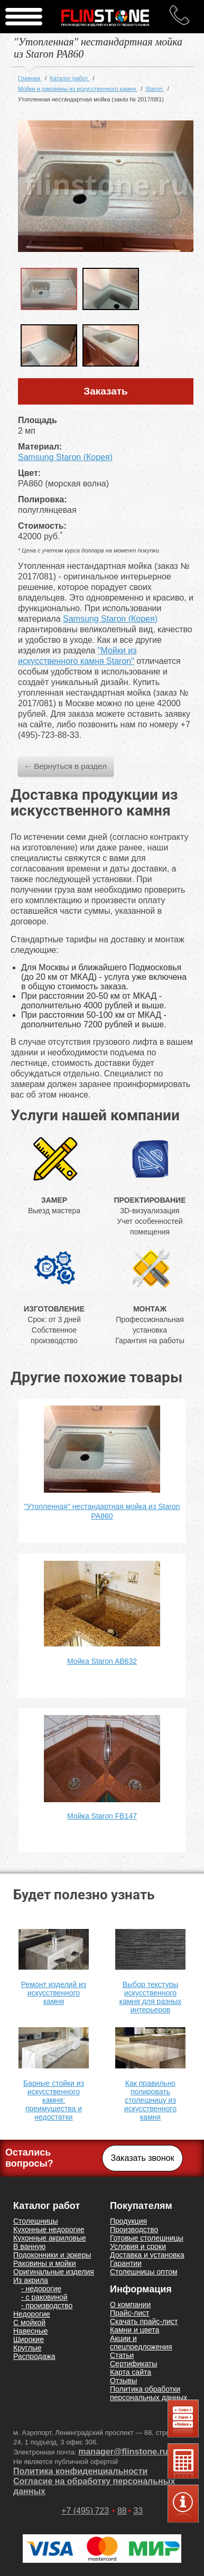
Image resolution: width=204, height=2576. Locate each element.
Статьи (122, 2355)
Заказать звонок (142, 2157)
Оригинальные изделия (53, 2272)
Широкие (28, 2339)
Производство (134, 2229)
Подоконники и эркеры (52, 2255)
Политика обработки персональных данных (148, 2393)
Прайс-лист (130, 2313)
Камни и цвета (134, 2330)
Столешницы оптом (144, 2272)
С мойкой (29, 2322)
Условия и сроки (138, 2246)
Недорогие (31, 2314)
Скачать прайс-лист (144, 2321)
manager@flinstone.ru (123, 2451)
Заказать (106, 391)
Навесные (30, 2331)
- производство (46, 2305)
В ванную (29, 2246)
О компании (130, 2304)
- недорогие (41, 2288)
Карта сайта (130, 2372)
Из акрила (30, 2280)
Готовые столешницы (146, 2238)
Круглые (27, 2348)
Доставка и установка (147, 2255)
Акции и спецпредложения (141, 2342)
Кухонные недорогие (48, 2229)
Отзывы (123, 2380)
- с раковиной (44, 2297)
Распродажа (34, 2356)
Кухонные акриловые (49, 2238)
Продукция (128, 2221)
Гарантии (126, 2263)
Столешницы (35, 2221)
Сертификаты (133, 2363)
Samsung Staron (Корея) (65, 457)
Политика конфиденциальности (80, 2471)
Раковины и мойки (44, 2263)
